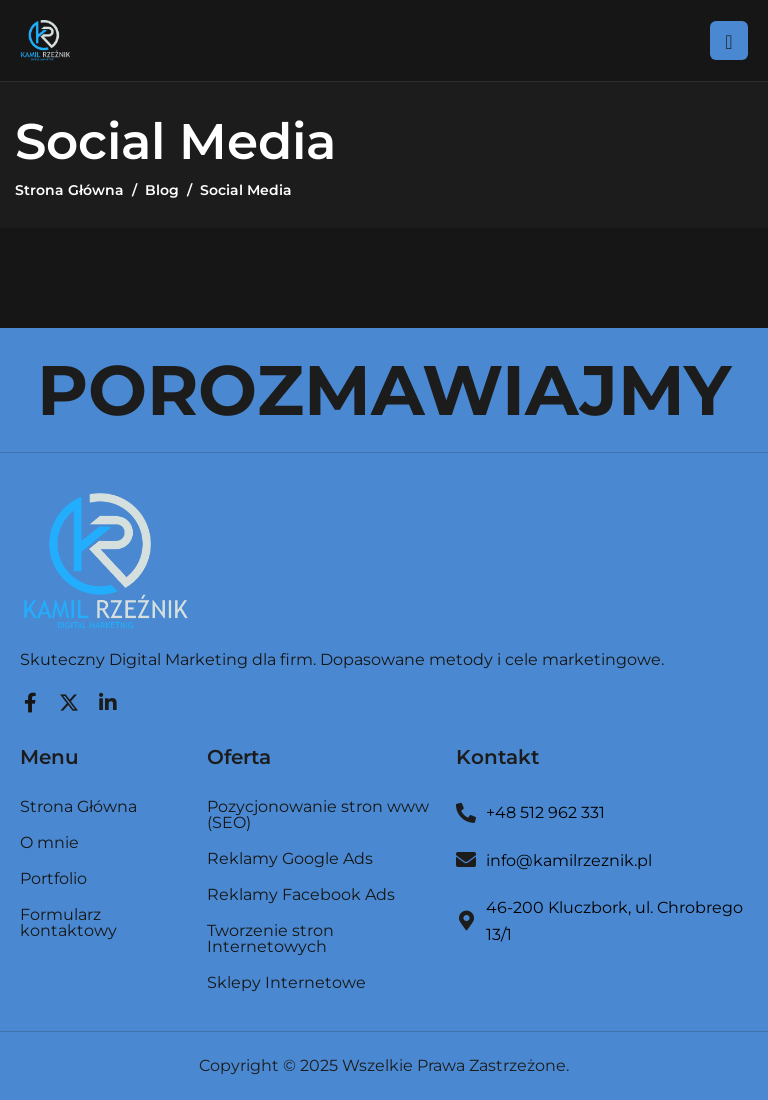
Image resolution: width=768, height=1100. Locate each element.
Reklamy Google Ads (290, 859)
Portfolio (53, 879)
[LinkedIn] (108, 698)
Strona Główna (78, 807)
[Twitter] (69, 698)
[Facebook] (30, 698)
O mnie (49, 843)
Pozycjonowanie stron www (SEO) (318, 815)
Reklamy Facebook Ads (301, 895)
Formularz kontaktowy (68, 923)
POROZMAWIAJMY (384, 390)
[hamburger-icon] (729, 40)
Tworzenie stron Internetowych (270, 939)
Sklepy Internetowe (286, 983)
